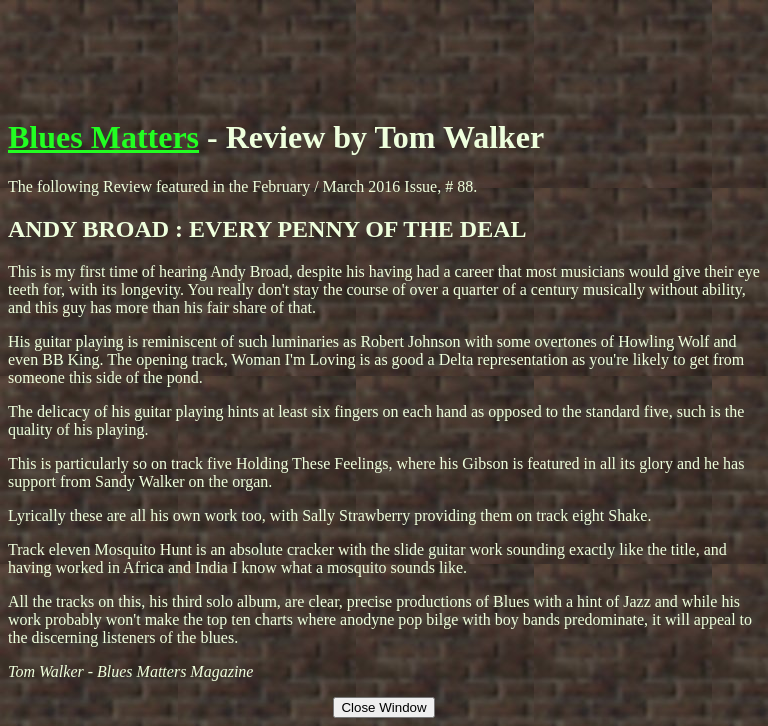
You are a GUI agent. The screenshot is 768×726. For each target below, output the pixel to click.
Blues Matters (103, 137)
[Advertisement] (384, 53)
